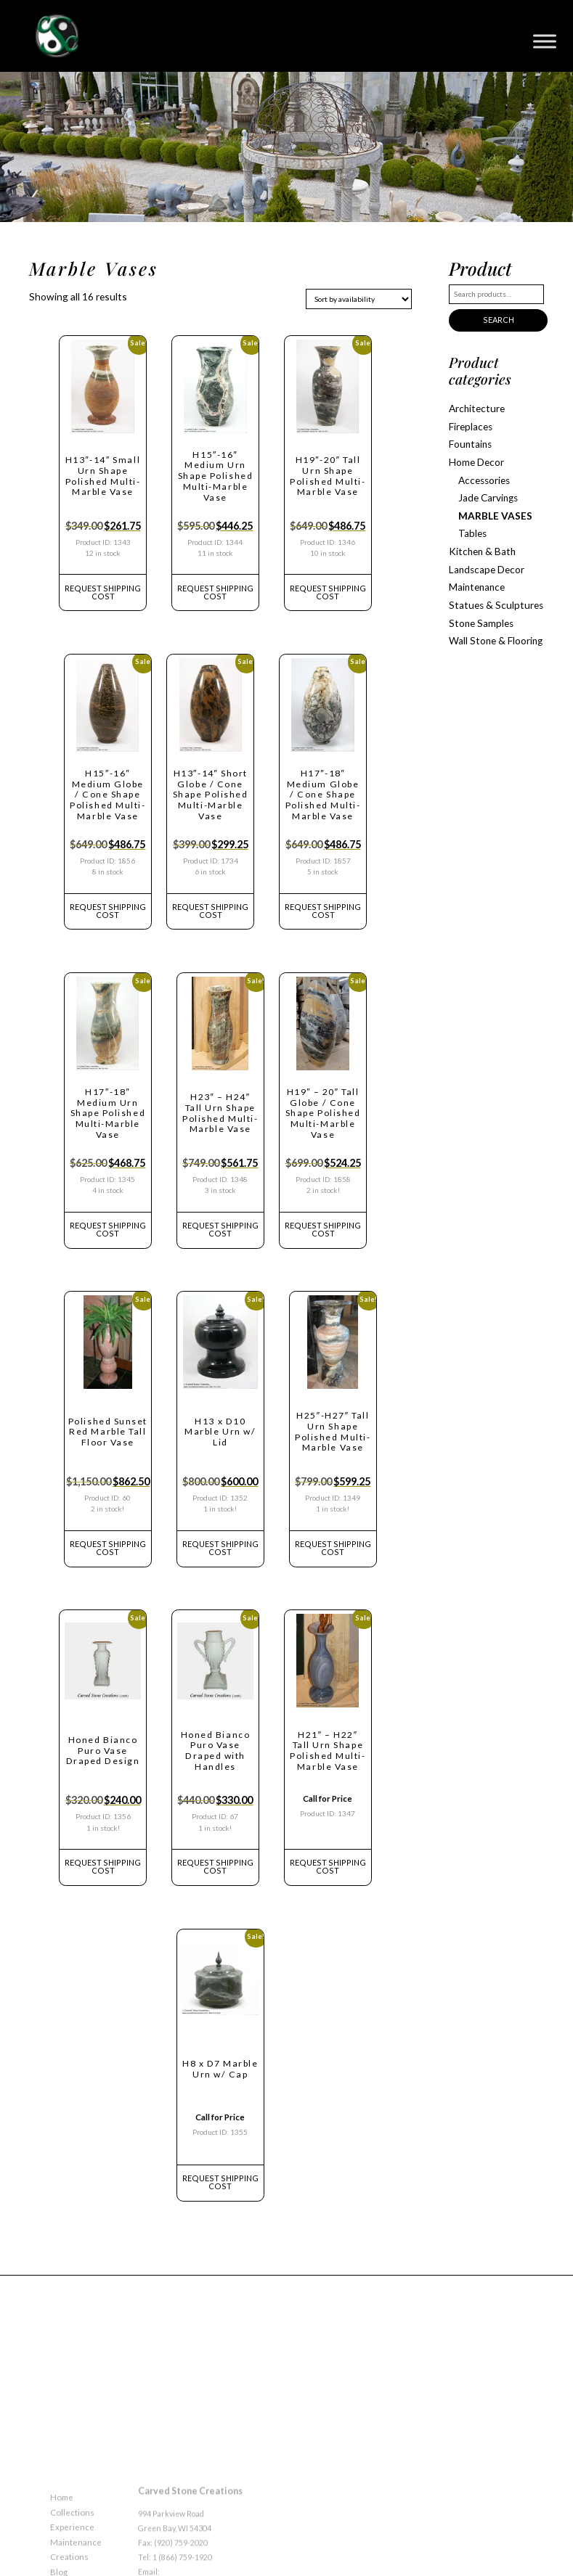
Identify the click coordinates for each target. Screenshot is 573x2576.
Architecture (474, 405)
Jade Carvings (486, 487)
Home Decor (474, 454)
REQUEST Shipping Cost (103, 588)
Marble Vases (491, 504)
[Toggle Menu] (544, 41)
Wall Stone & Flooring (491, 619)
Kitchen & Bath (478, 536)
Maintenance (475, 570)
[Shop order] (359, 299)
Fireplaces (469, 422)
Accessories (483, 471)
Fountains (469, 437)
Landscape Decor (484, 553)
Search (496, 318)
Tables (471, 520)
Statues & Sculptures (489, 586)
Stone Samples (477, 602)
